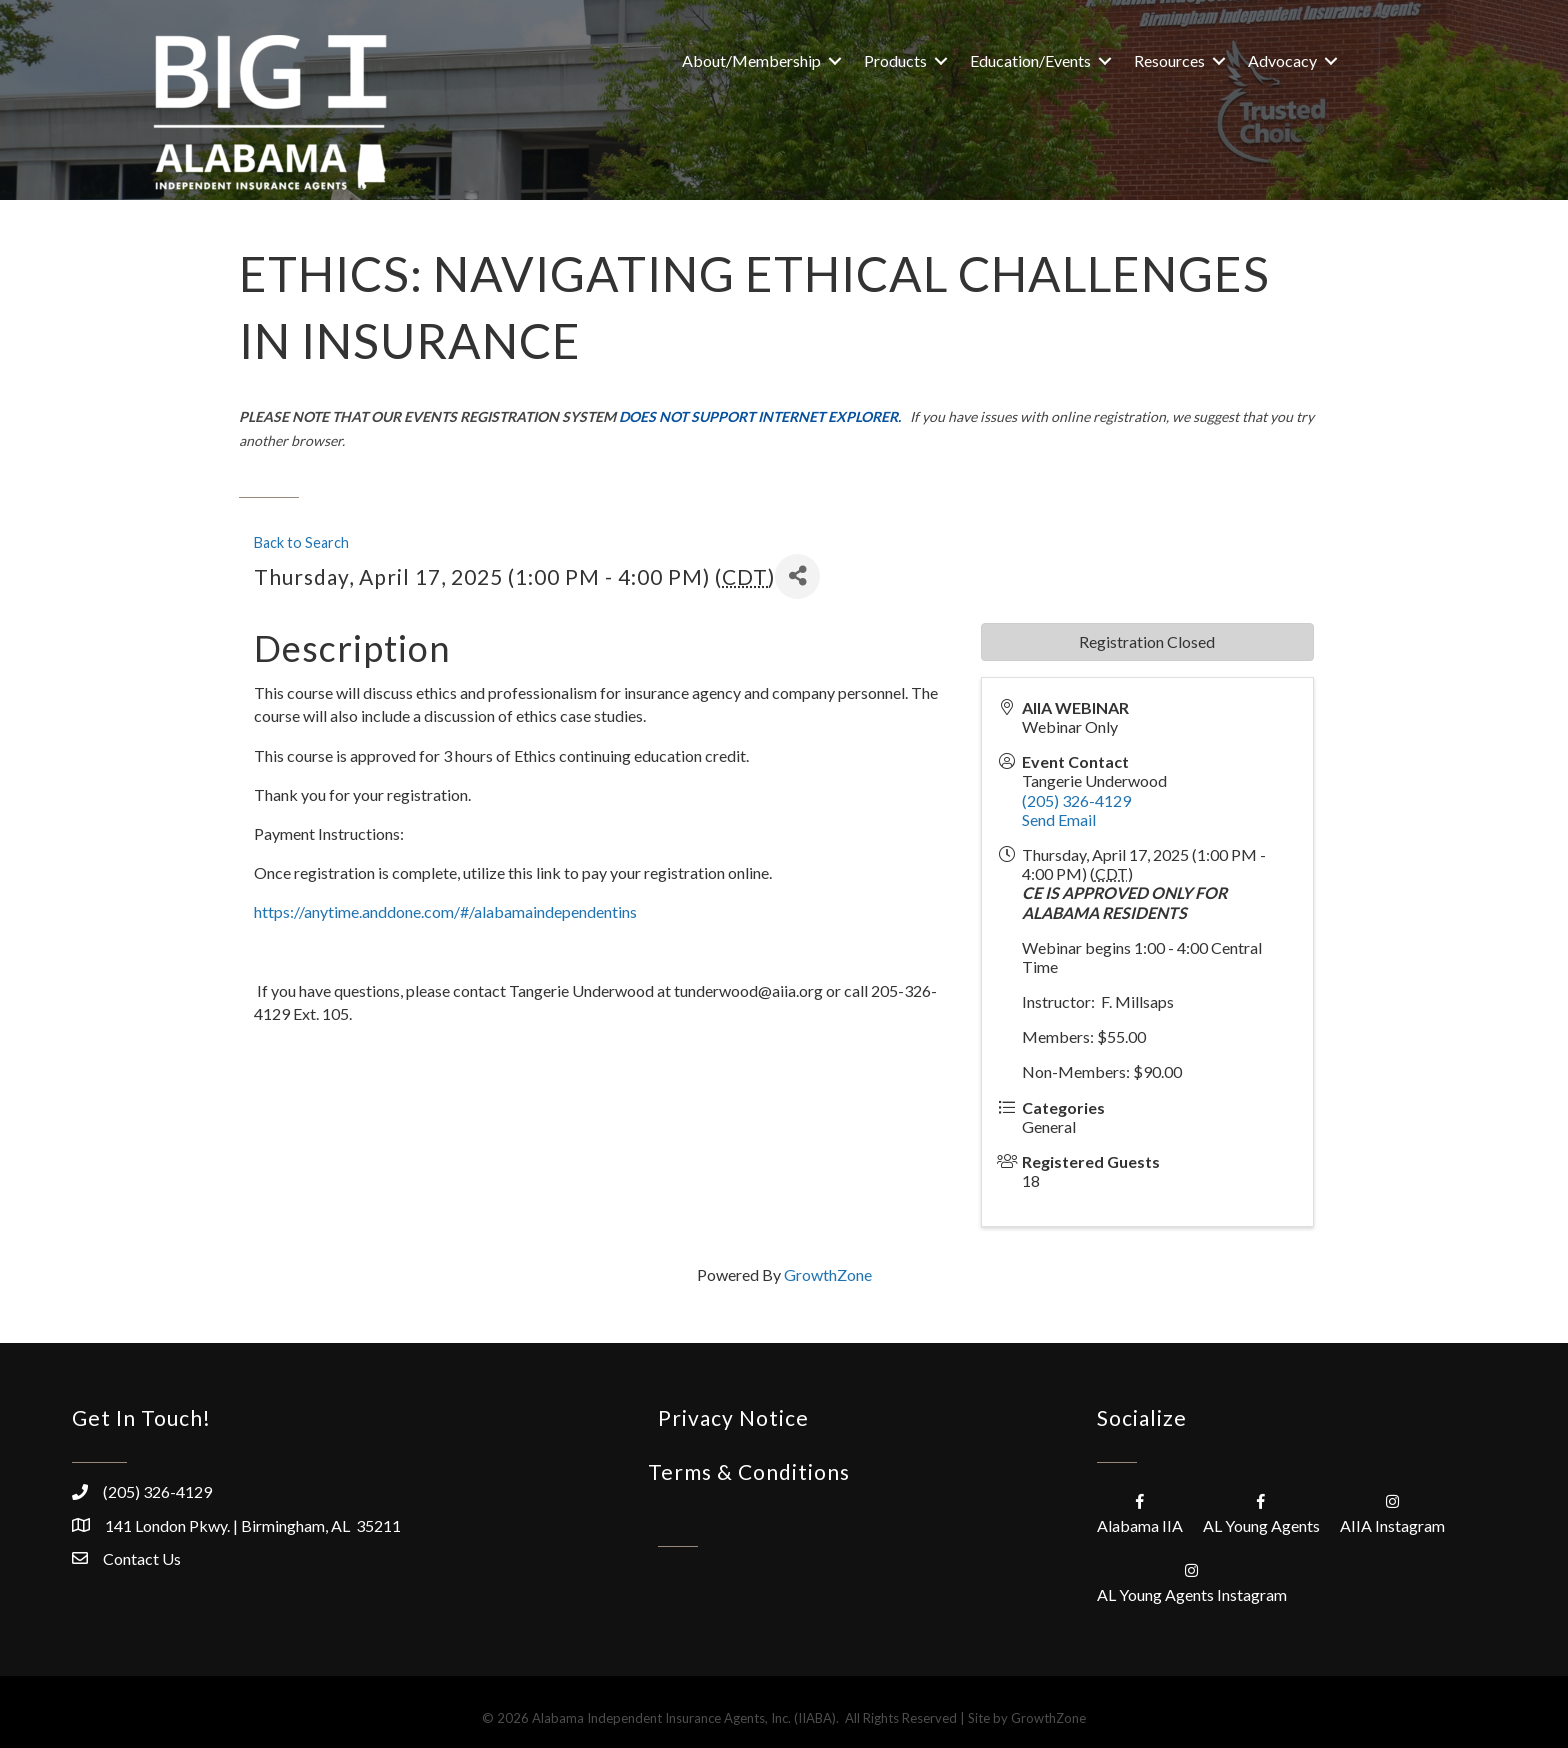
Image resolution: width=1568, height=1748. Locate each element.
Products (895, 60)
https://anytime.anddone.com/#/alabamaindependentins (445, 911)
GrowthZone (828, 1274)
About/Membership (751, 60)
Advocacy (1282, 60)
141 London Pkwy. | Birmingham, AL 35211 (253, 1525)
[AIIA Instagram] (1392, 1512)
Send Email (1059, 819)
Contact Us (142, 1558)
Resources (1169, 60)
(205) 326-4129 (1076, 800)
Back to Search (301, 542)
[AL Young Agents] (1261, 1512)
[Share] (797, 576)
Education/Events (1030, 60)
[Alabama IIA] (1140, 1512)
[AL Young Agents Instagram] (1192, 1581)
